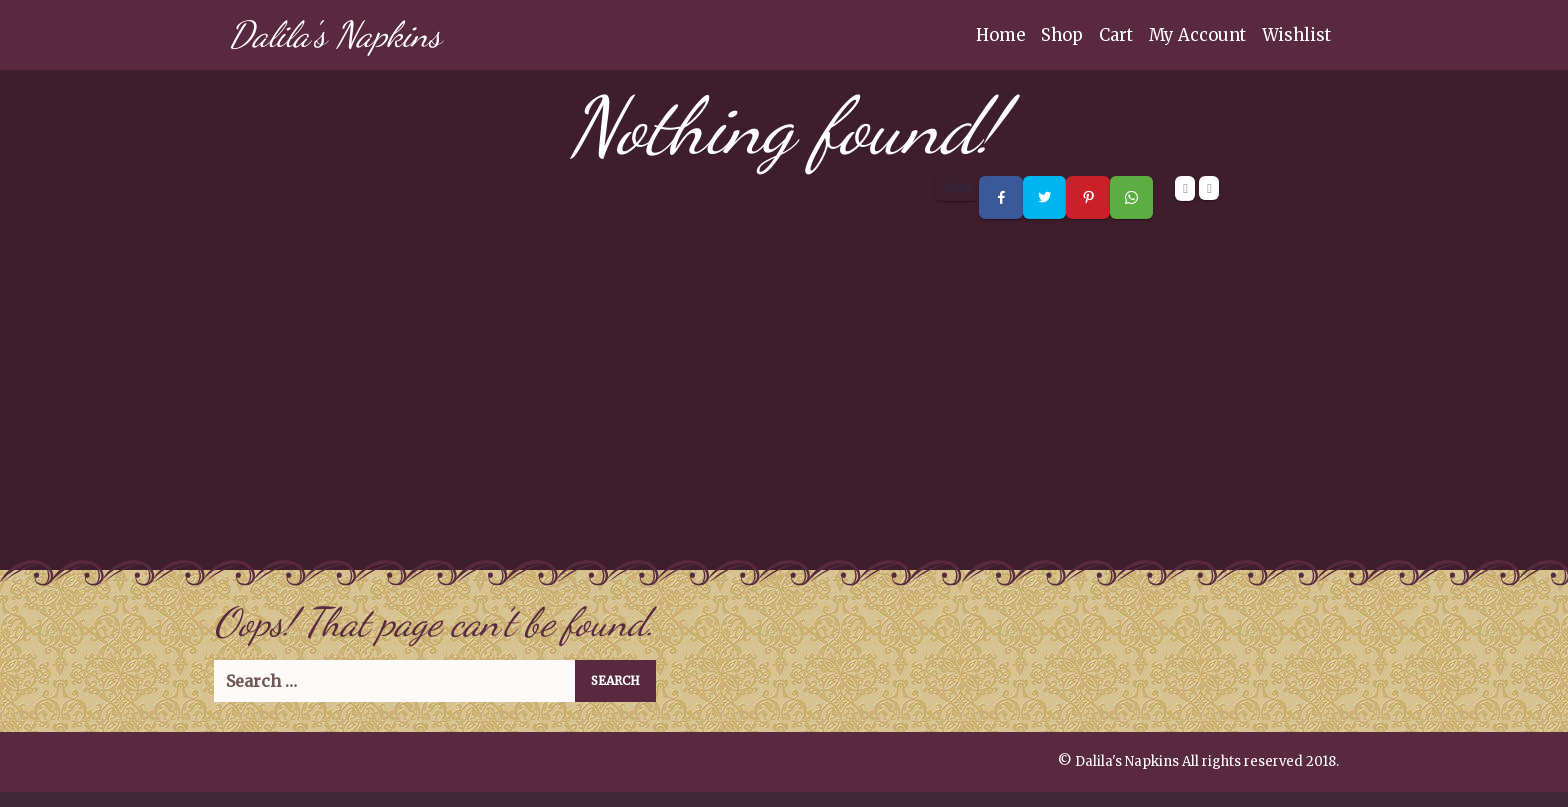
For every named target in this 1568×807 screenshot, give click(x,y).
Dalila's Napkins (335, 34)
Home (1000, 35)
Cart (1116, 35)
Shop (1062, 35)
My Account (1197, 35)
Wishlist (1296, 35)
